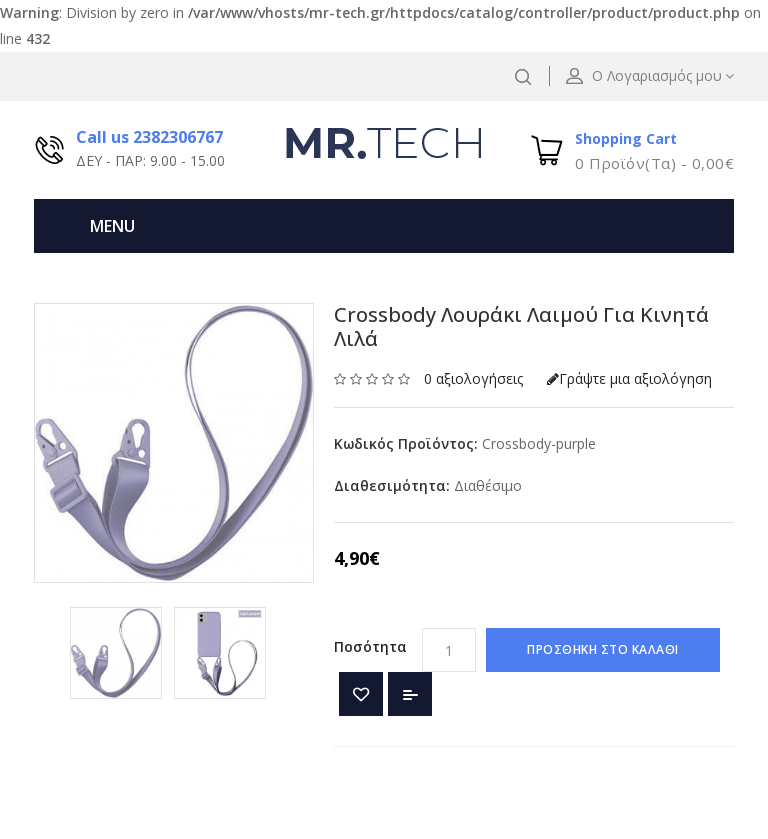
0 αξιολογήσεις (473, 378)
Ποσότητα (370, 646)
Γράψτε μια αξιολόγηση (629, 378)
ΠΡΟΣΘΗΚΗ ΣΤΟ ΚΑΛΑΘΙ (603, 649)
